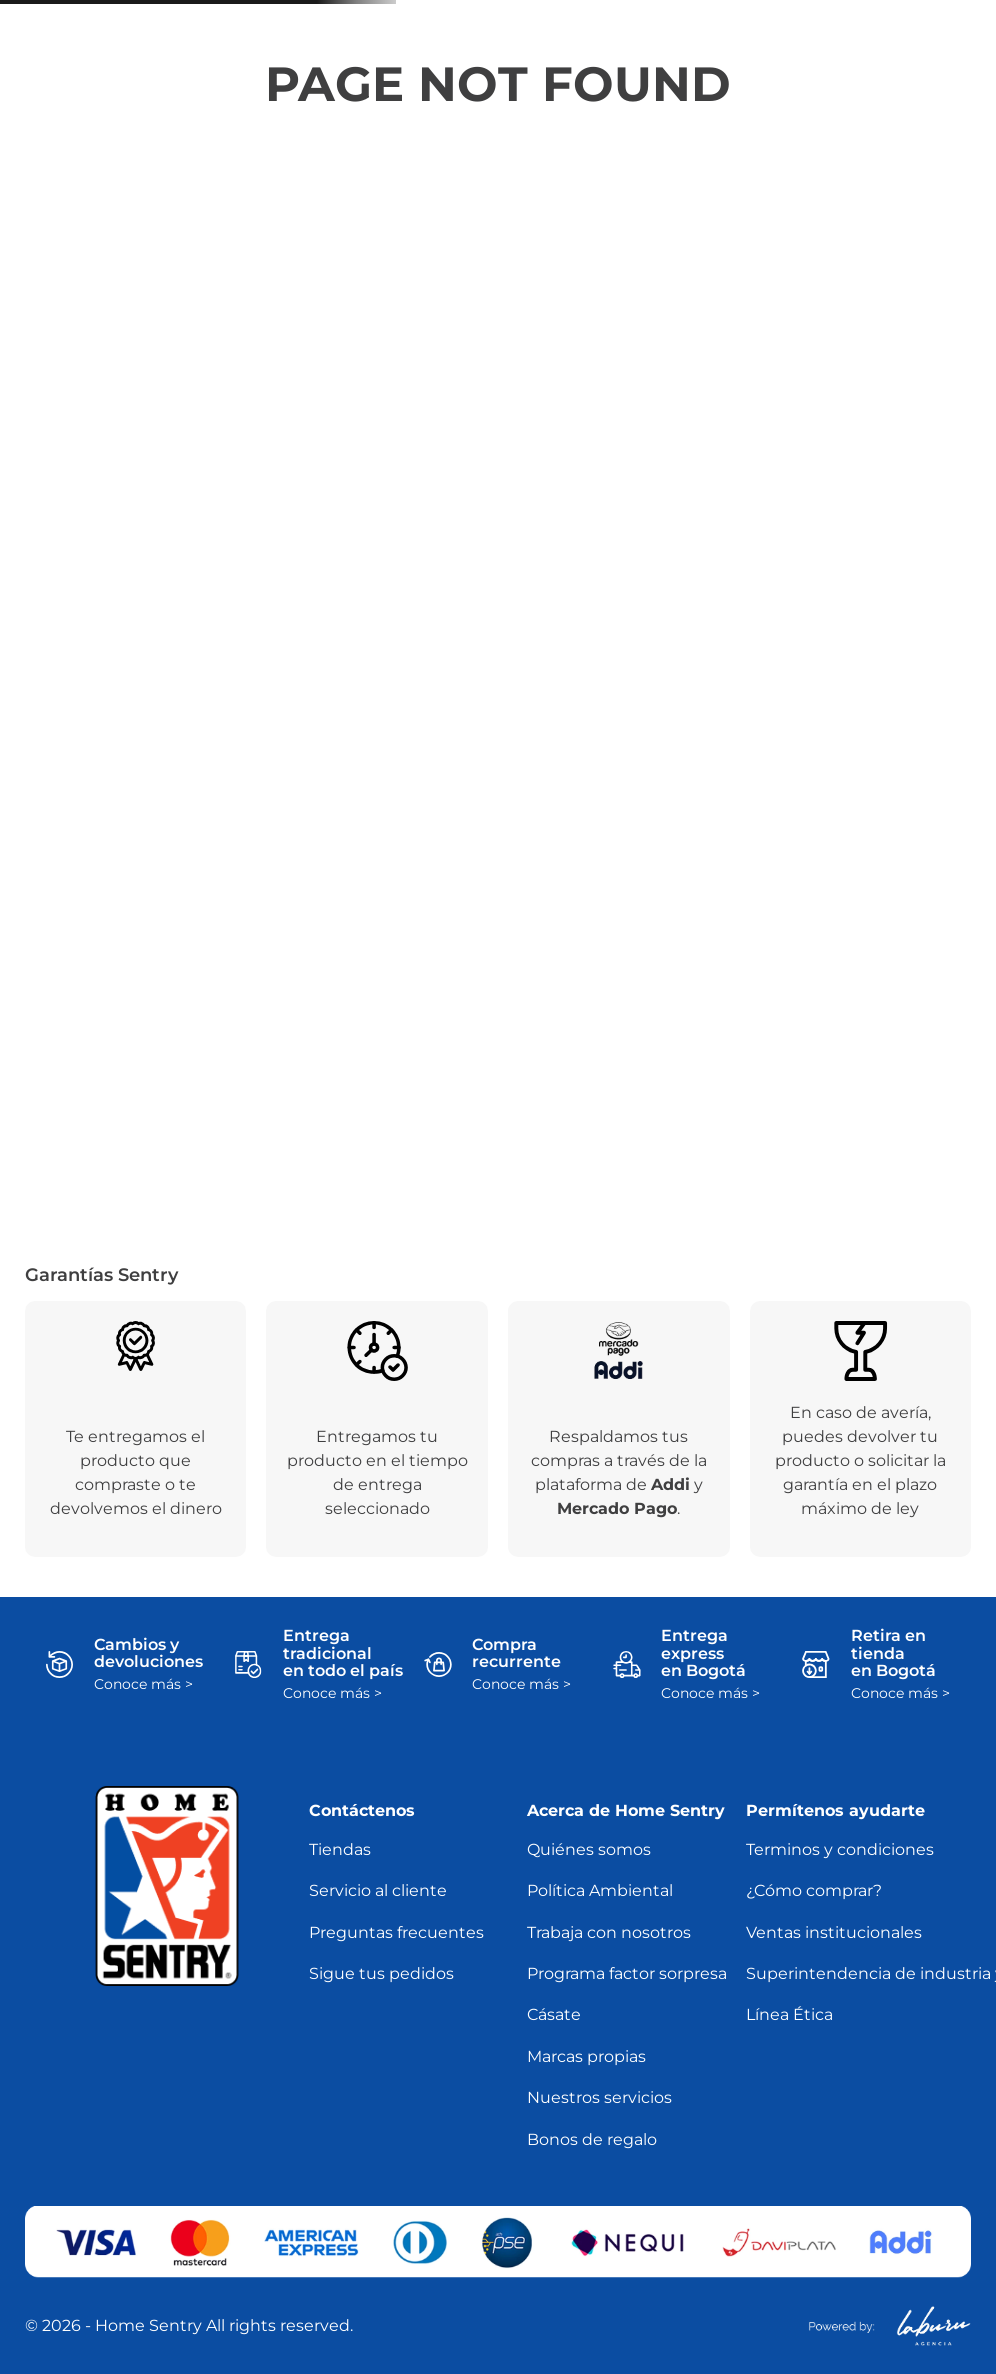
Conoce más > (143, 1684)
